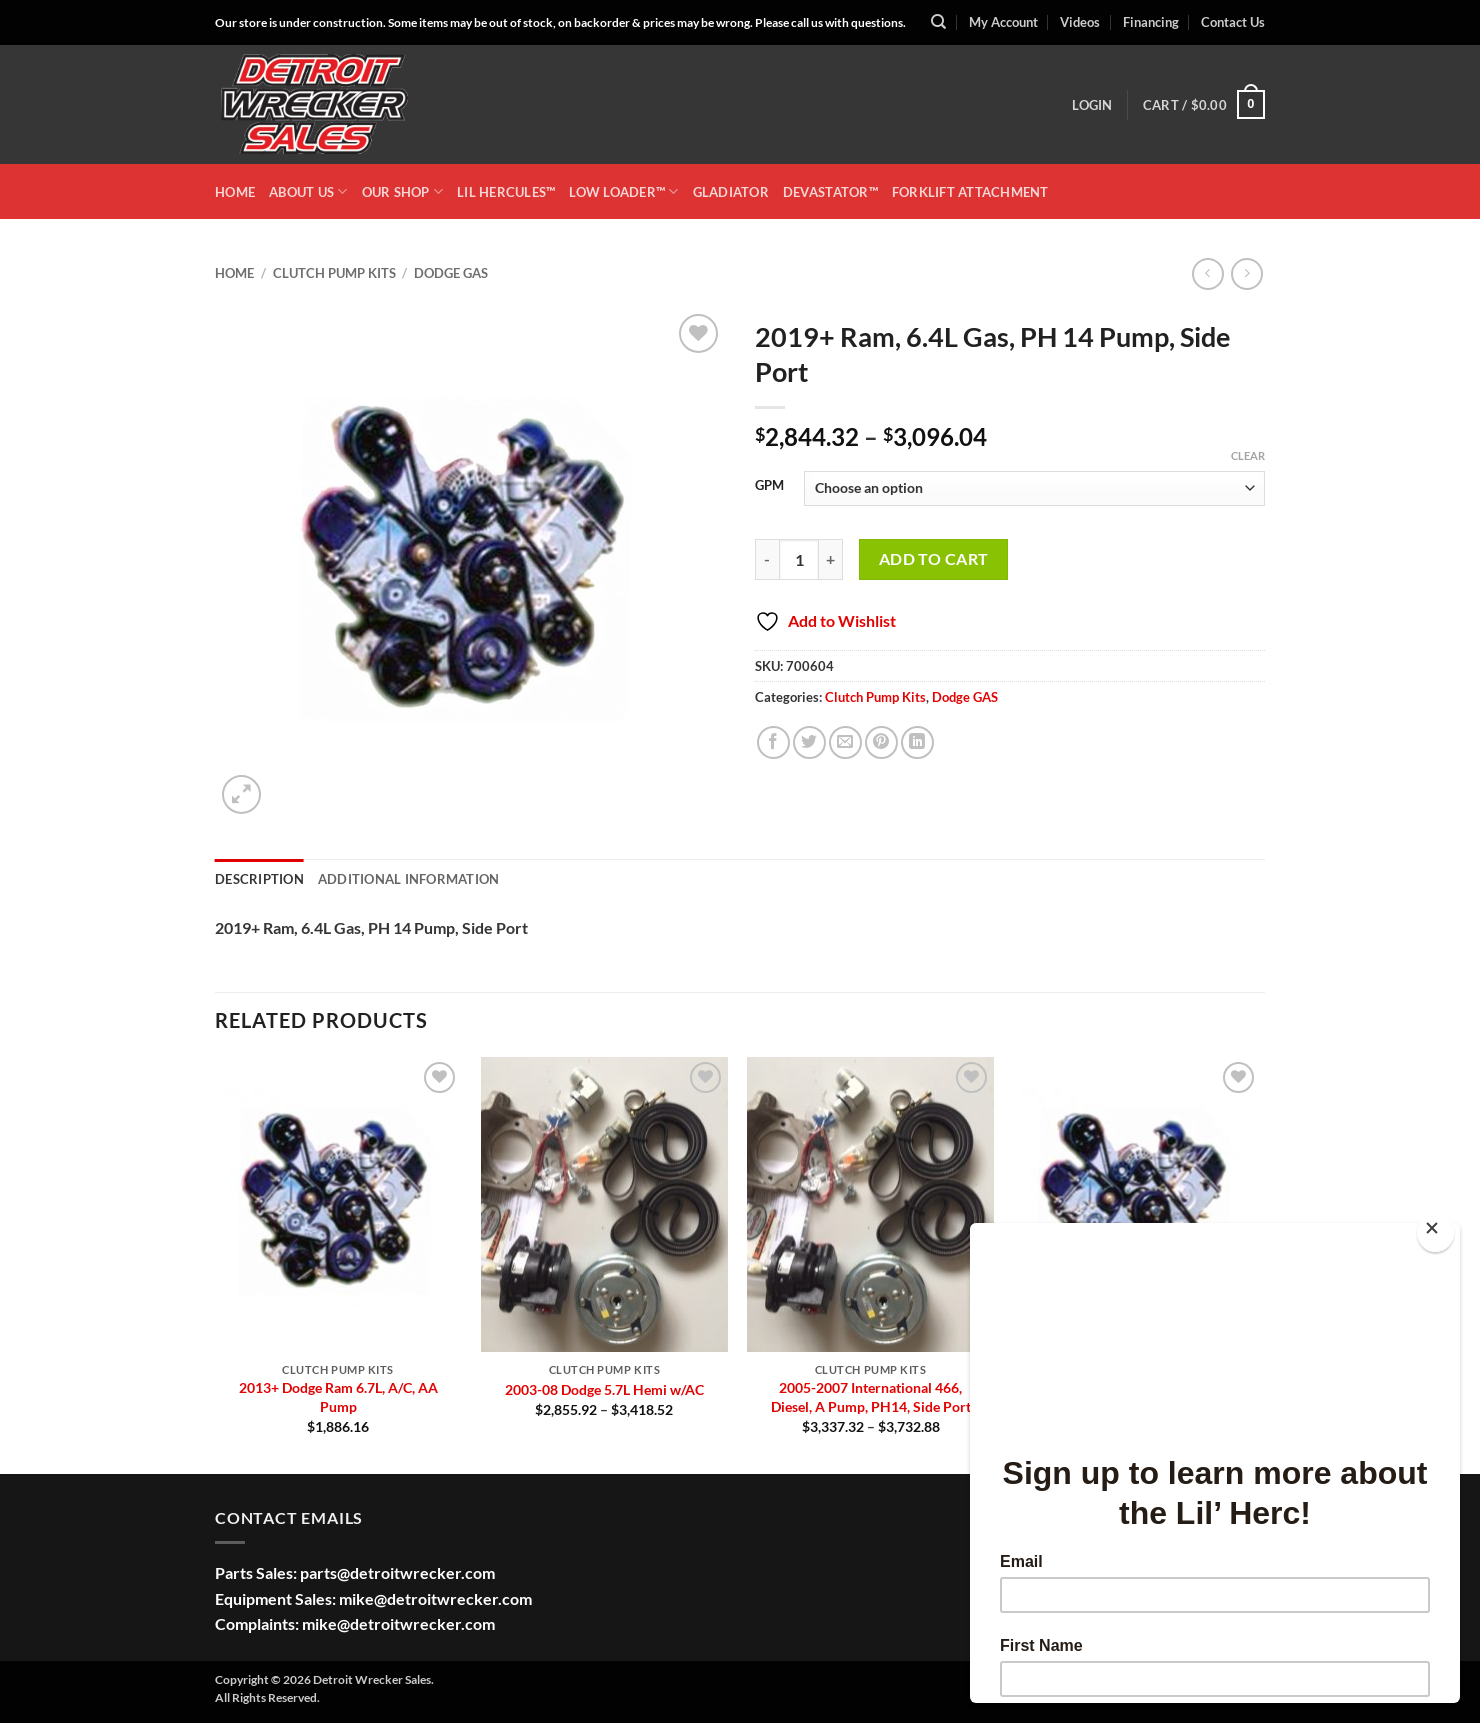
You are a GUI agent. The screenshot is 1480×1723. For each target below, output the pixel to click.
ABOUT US (308, 191)
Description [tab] (259, 879)
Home (234, 273)
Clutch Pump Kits (334, 273)
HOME (235, 192)
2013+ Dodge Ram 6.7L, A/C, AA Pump (338, 1397)
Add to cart (934, 559)
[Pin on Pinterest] (881, 742)
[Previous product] (1246, 273)
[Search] (938, 22)
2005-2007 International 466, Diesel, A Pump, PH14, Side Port (871, 1397)
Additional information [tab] (409, 879)
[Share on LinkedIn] (917, 742)
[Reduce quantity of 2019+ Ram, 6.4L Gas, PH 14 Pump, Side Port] (767, 559)
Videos (1080, 22)
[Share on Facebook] (773, 742)
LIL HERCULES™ (506, 192)
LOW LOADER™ (623, 191)
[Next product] (1207, 273)
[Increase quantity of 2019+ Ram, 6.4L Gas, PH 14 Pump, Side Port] (831, 559)
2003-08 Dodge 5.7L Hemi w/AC (604, 1389)
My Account (1003, 22)
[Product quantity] (799, 559)
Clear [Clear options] (1248, 455)
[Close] (1435, 1232)
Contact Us (1233, 22)
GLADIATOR (731, 192)
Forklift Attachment (970, 192)
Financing (1151, 22)
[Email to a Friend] (845, 742)
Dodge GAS (451, 273)
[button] (1092, 105)
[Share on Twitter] (809, 742)
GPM (769, 486)
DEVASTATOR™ (830, 192)
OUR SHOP (403, 191)
